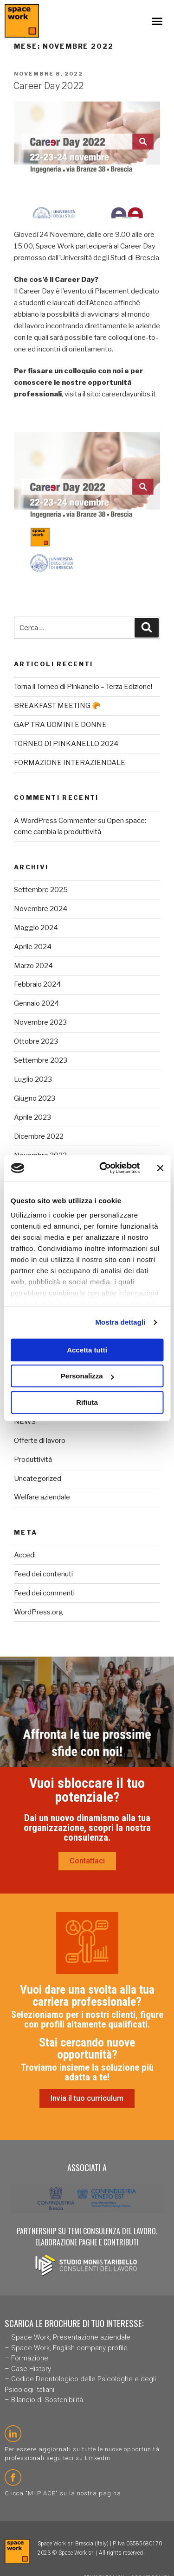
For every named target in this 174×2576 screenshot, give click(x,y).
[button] (157, 21)
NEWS (25, 1421)
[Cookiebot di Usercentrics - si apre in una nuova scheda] (104, 1168)
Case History (31, 2369)
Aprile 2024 (33, 947)
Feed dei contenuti (43, 1574)
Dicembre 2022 (39, 1136)
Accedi (25, 1555)
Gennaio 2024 (36, 1003)
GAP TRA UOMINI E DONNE (60, 725)
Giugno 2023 (34, 1098)
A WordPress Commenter (55, 820)
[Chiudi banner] (160, 1168)
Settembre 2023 (40, 1060)
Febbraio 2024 (37, 984)
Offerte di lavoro (39, 1440)
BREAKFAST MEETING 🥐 (57, 705)
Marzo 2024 (33, 966)
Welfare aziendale (42, 1497)
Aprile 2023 (32, 1117)
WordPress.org (38, 1612)
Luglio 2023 (33, 1079)
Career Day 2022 (48, 85)
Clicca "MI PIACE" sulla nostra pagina (63, 2493)
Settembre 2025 (41, 890)
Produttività (33, 1459)
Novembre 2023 (40, 1022)
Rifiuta (87, 1402)
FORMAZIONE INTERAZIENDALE (69, 763)
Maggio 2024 (36, 928)
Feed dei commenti (44, 1593)
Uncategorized (37, 1478)
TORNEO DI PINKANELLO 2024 (66, 744)
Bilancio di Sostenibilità (47, 2400)
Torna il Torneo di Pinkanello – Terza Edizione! (83, 686)
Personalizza (87, 1376)
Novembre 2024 (40, 909)
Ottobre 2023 (36, 1041)
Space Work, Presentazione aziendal (68, 2337)
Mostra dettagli (120, 1322)
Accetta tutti (87, 1350)
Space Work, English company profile (69, 2348)
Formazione (29, 2358)
